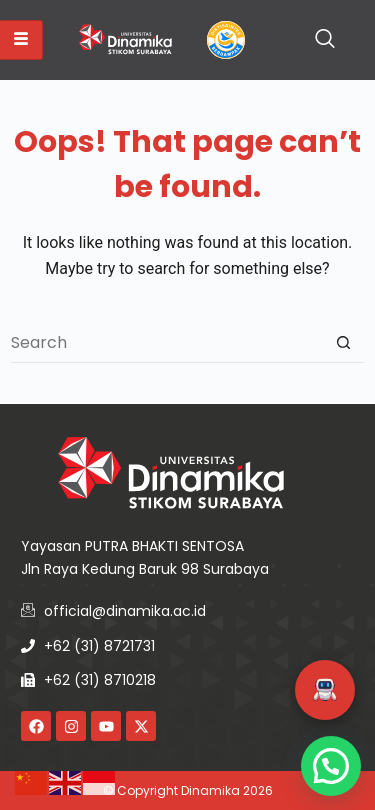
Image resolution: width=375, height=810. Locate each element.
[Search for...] (167, 343)
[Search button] (344, 343)
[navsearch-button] (325, 40)
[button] (325, 690)
